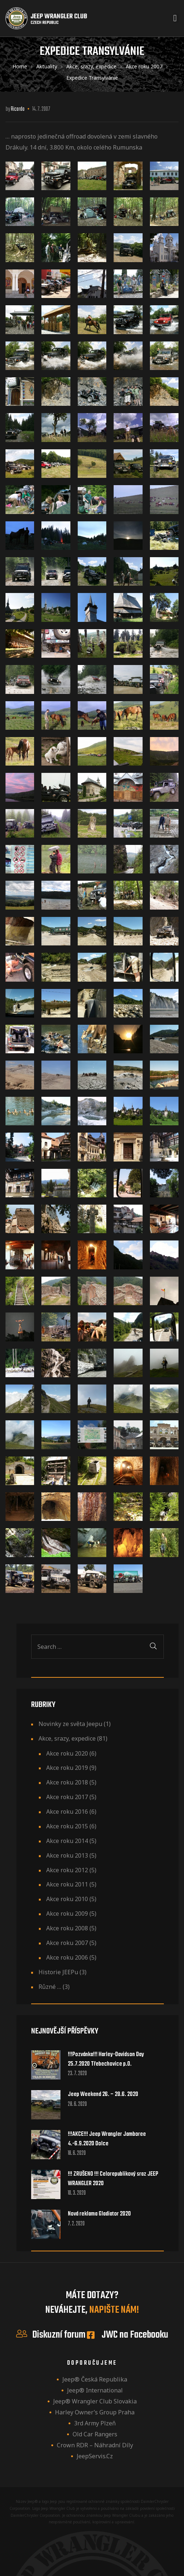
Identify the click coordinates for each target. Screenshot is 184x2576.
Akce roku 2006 (67, 1957)
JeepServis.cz (95, 2456)
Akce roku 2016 (67, 1812)
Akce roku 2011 (67, 1884)
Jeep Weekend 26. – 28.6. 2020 (103, 2094)
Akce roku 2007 (67, 1943)
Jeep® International (95, 2390)
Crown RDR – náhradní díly (95, 2445)
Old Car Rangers (95, 2434)
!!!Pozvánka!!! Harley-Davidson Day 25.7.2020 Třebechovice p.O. (106, 2059)
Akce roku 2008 (67, 1928)
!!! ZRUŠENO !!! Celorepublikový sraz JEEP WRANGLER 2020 (113, 2179)
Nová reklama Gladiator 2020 (99, 2214)
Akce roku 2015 (67, 1826)
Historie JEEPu (58, 1972)
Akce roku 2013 (67, 1855)
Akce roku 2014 (67, 1841)
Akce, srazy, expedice (67, 1738)
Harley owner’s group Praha (95, 2412)
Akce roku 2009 (67, 1914)
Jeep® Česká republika (94, 2379)
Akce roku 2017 (67, 1797)
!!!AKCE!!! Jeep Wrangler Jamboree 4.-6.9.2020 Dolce (107, 2139)
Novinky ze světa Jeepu (70, 1724)
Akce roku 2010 (67, 1899)
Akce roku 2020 (67, 1753)
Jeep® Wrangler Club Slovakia (95, 2401)
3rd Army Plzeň (95, 2423)
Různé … (49, 1987)
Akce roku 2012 (67, 1870)
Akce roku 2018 (67, 1782)
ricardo (18, 109)
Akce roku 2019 (67, 1768)
